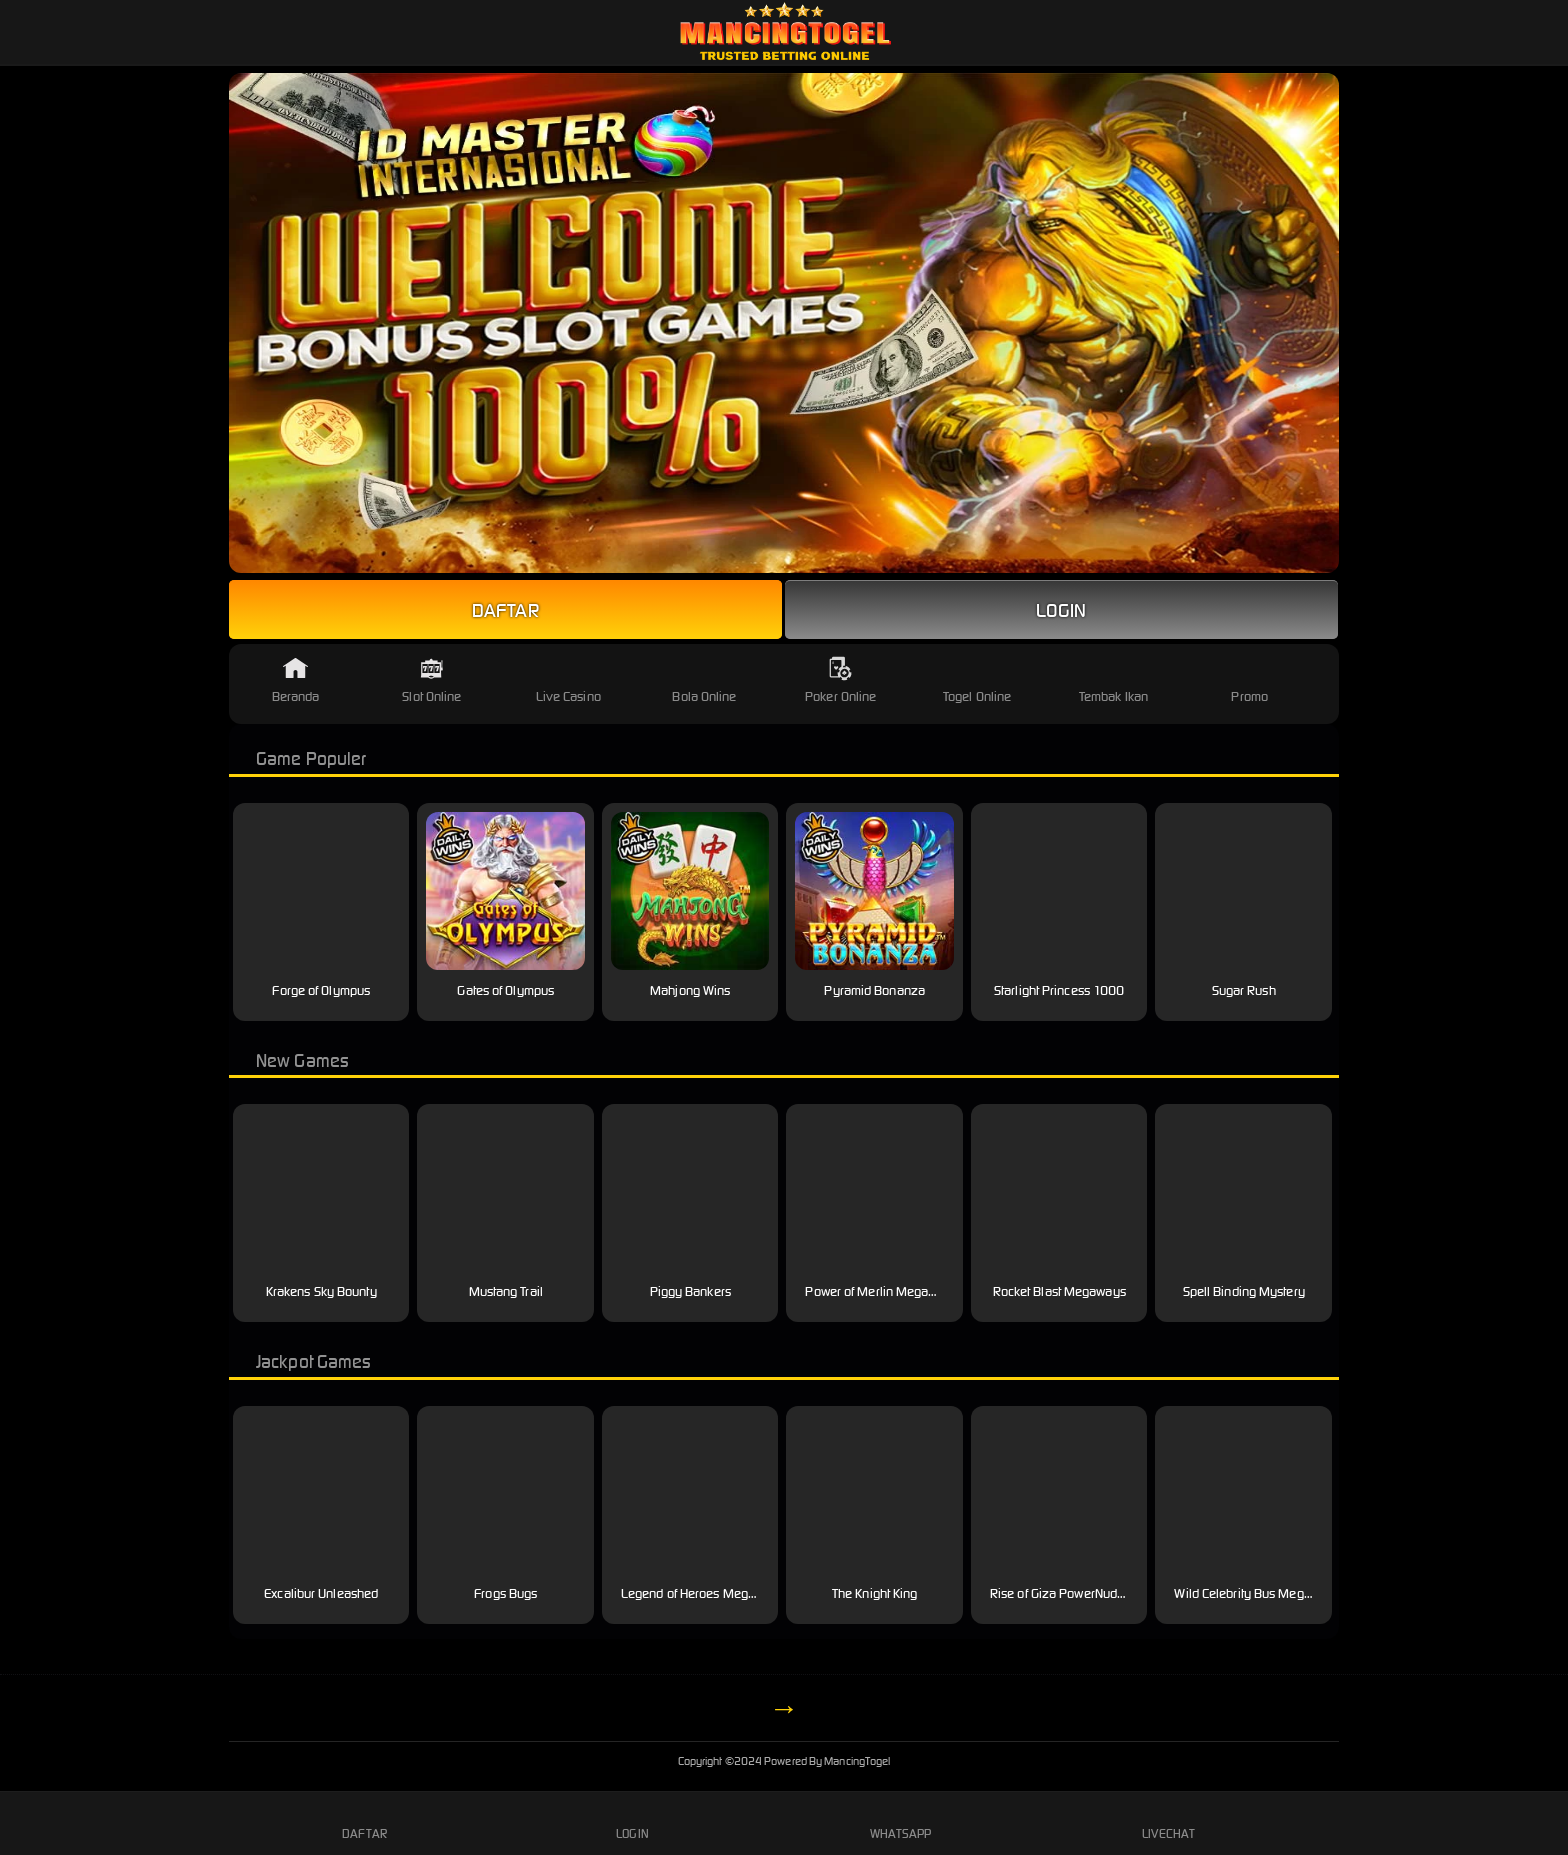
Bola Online (704, 680)
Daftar (505, 610)
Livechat (1168, 1822)
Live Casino (568, 680)
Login (1061, 610)
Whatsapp (901, 1822)
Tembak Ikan (1113, 680)
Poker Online (840, 680)
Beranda (296, 680)
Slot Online (431, 680)
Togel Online (977, 680)
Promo (1249, 680)
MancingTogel (784, 1761)
